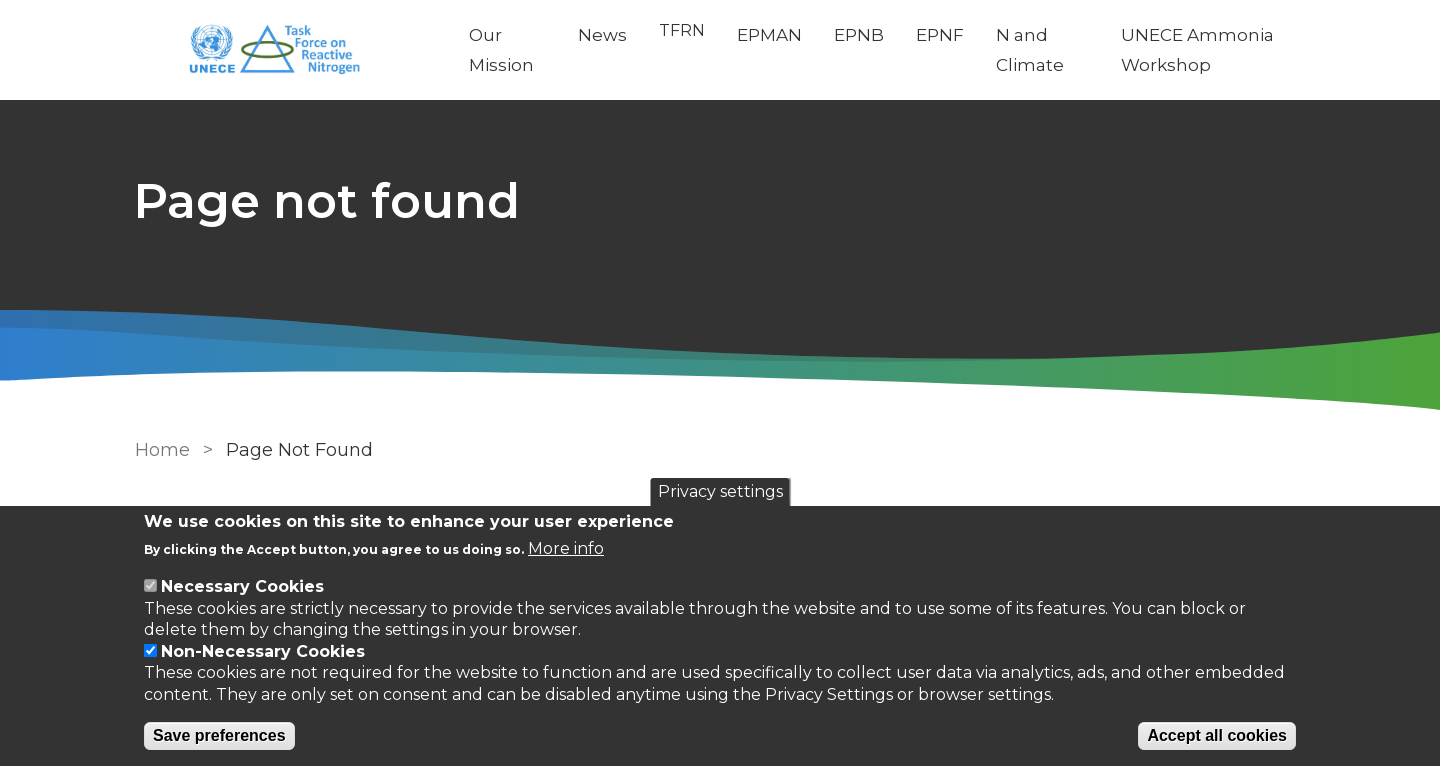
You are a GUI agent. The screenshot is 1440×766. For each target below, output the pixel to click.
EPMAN (770, 35)
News (603, 35)
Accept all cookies (1217, 735)
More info (566, 548)
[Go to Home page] (287, 50)
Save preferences (219, 735)
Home (162, 450)
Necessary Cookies (242, 586)
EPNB (860, 35)
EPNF (941, 35)
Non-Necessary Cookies (263, 651)
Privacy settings (720, 491)
